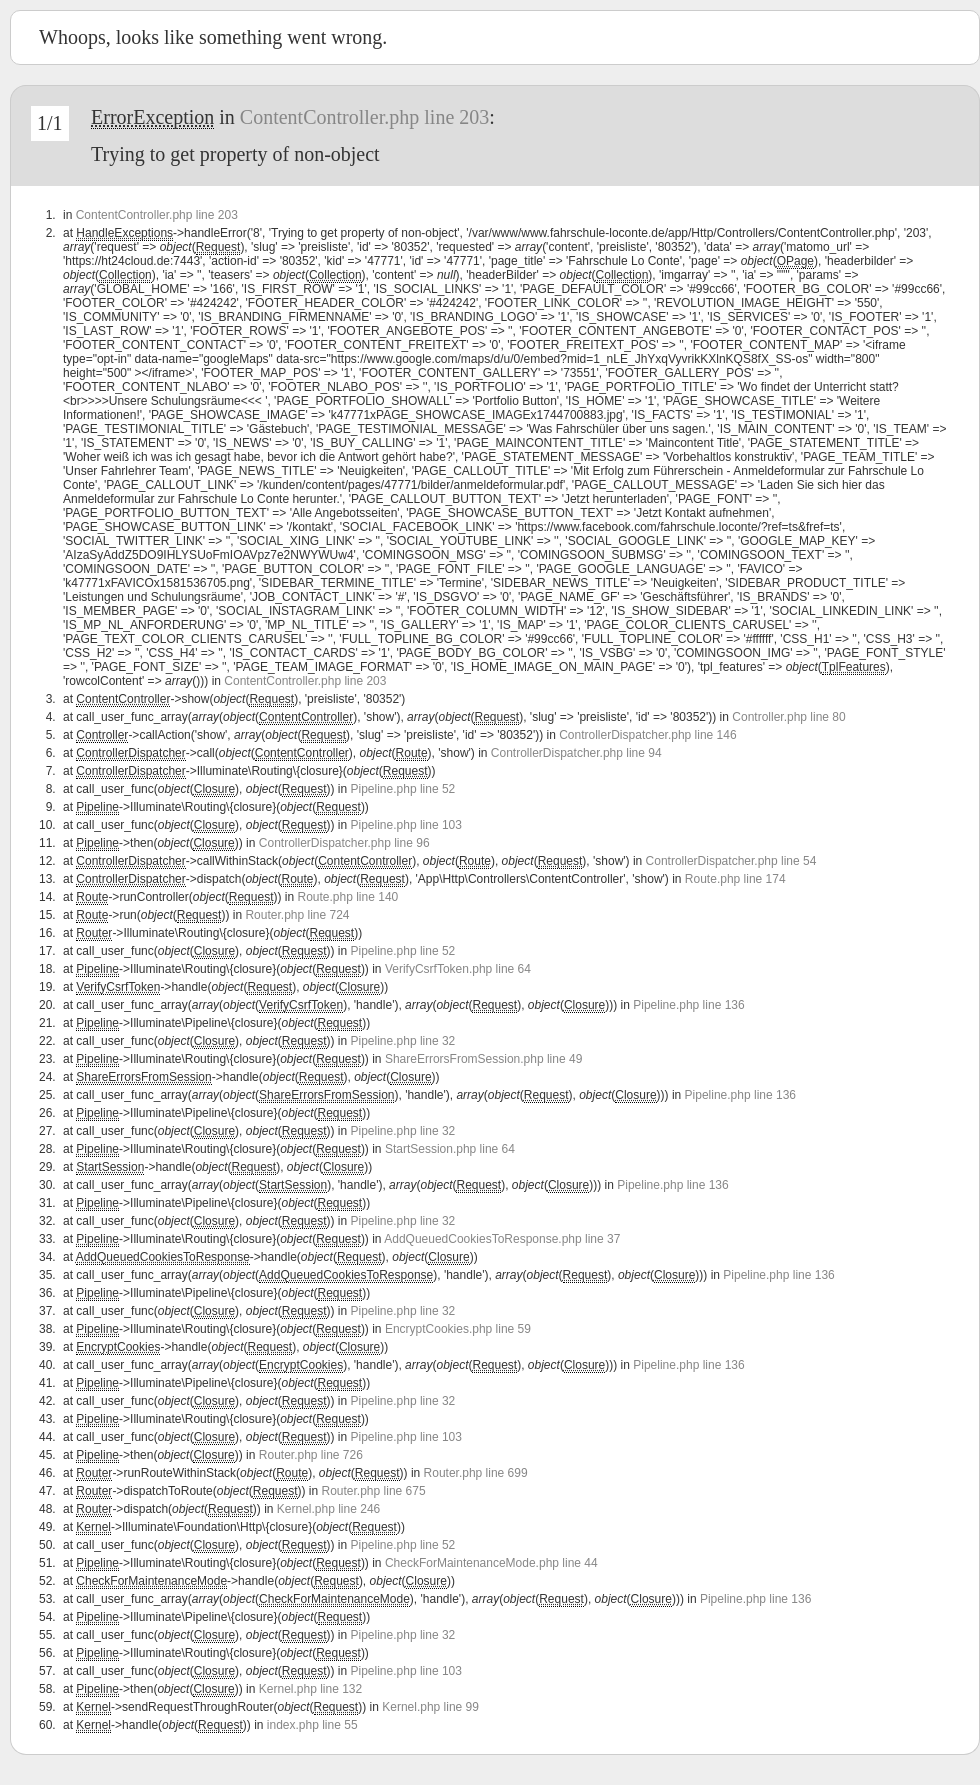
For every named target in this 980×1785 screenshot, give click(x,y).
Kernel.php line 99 (430, 1707)
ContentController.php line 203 (364, 117)
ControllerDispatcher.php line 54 (731, 861)
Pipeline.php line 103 (406, 825)
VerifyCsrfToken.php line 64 (458, 969)
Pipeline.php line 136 (688, 1005)
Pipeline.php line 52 (403, 789)
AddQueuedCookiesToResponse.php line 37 (502, 1239)
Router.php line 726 (311, 1455)
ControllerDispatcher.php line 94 (576, 753)
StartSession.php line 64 (450, 1149)
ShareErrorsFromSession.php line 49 (483, 1059)
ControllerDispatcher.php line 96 (344, 843)
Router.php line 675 (374, 1491)
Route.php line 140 (347, 897)
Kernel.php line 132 (310, 1689)
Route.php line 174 (735, 879)
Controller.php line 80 (788, 717)
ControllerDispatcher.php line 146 (647, 735)
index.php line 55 (312, 1725)
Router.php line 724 (297, 915)
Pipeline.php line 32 (403, 1041)
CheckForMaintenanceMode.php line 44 (491, 1563)
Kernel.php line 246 (328, 1509)
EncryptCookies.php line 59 (458, 1329)
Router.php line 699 (476, 1473)
